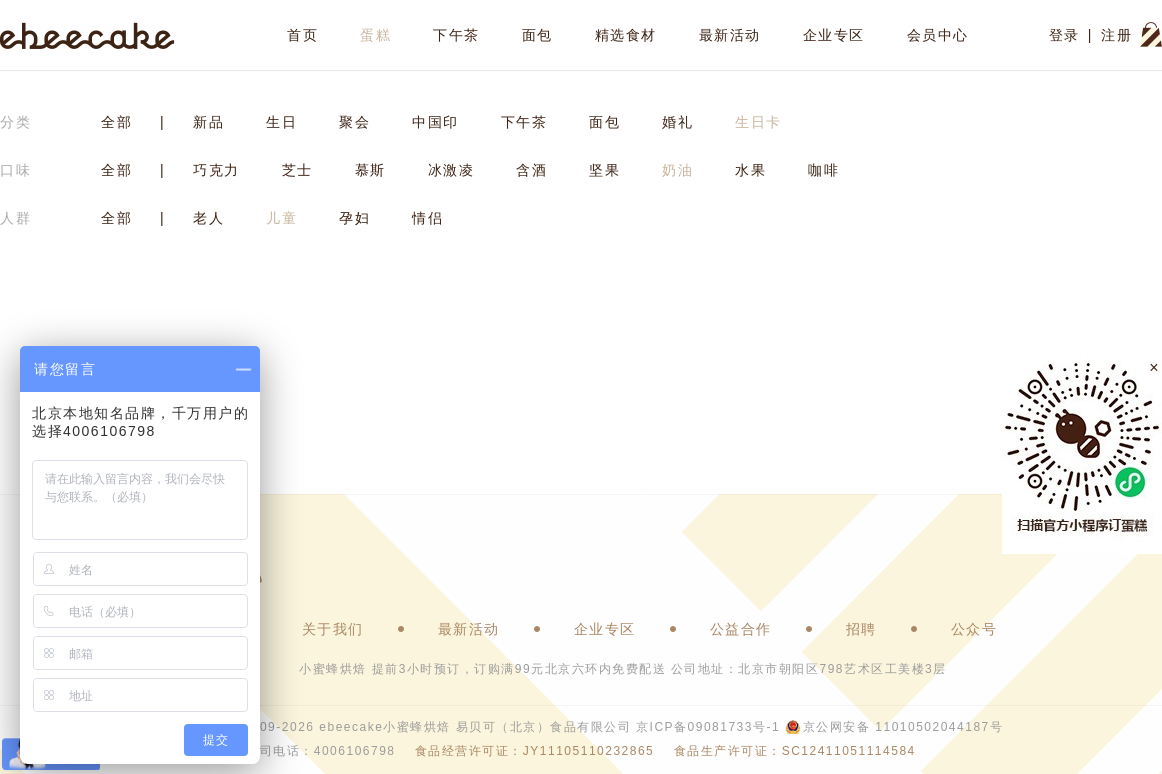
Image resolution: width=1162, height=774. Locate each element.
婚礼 (677, 122)
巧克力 (216, 170)
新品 (208, 122)
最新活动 (730, 35)
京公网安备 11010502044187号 (903, 727)
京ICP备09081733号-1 (708, 727)
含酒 (531, 170)
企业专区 (834, 35)
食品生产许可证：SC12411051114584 (795, 751)
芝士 (297, 170)
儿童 (281, 218)
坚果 (604, 170)
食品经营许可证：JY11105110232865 (534, 751)
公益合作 (741, 629)
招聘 (861, 629)
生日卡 (758, 122)
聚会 (354, 122)
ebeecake (87, 35)
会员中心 (938, 35)
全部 (116, 122)
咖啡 (823, 170)
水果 (750, 170)
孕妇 (354, 218)
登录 (1064, 35)
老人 (208, 218)
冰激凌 (451, 170)
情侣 (427, 218)
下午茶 (456, 35)
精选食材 (626, 35)
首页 (302, 35)
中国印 (435, 122)
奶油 (677, 170)
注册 (1116, 35)
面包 (537, 35)
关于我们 (333, 629)
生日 (281, 122)
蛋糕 (375, 35)
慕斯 (370, 170)
